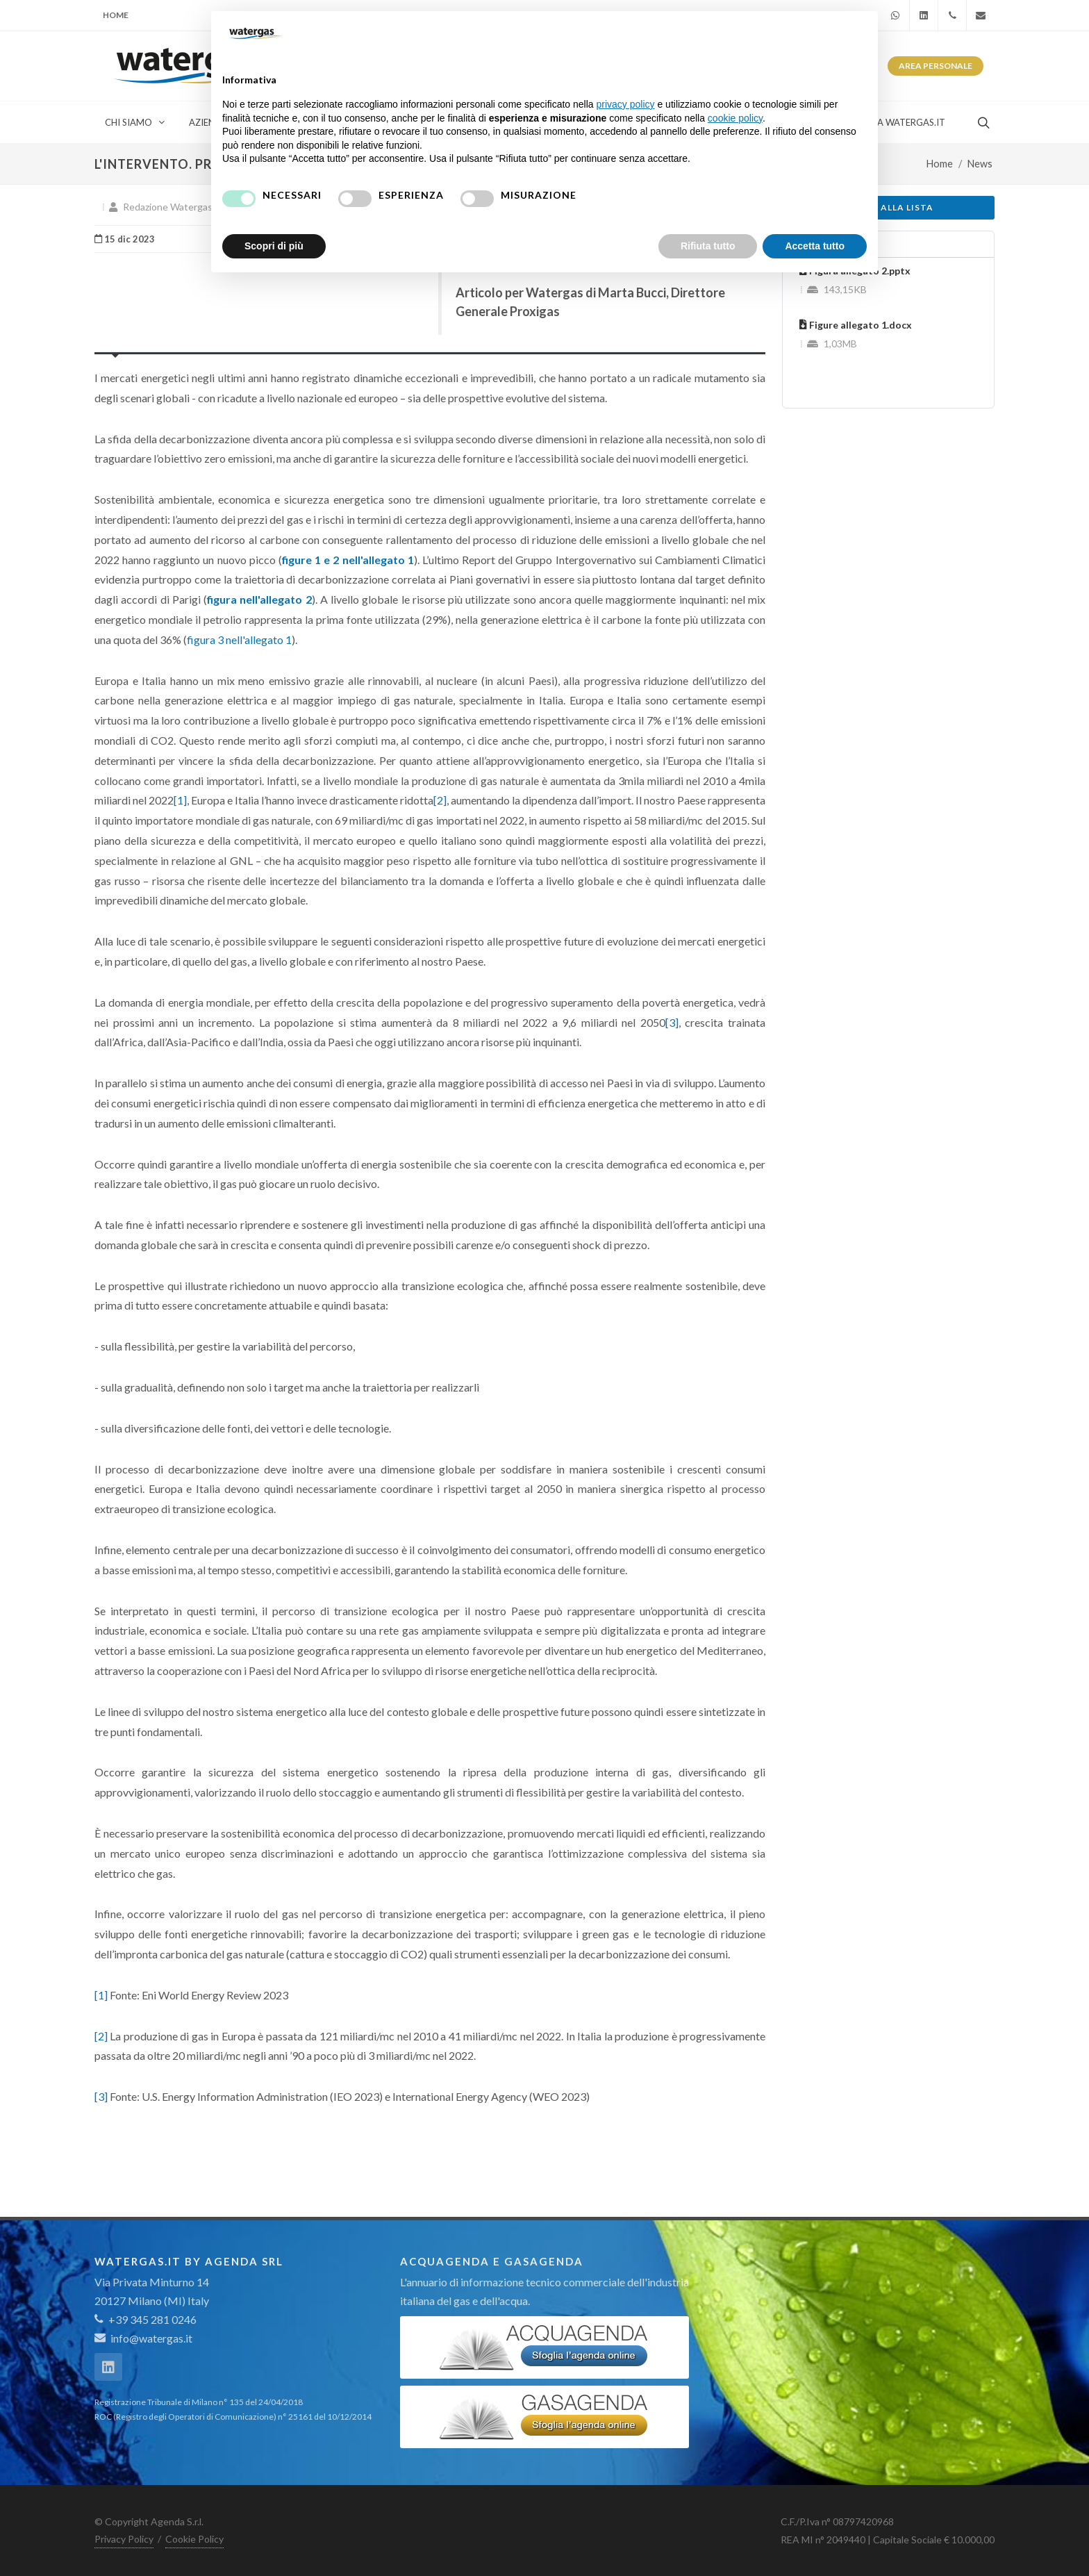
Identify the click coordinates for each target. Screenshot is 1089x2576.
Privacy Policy (123, 2539)
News (979, 164)
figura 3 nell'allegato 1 (239, 639)
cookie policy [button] (735, 118)
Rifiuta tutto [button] (708, 245)
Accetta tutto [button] (815, 245)
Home (115, 15)
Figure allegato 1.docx (855, 325)
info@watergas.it (151, 2338)
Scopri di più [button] (274, 245)
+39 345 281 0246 (145, 2319)
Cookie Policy (194, 2539)
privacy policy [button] (626, 104)
